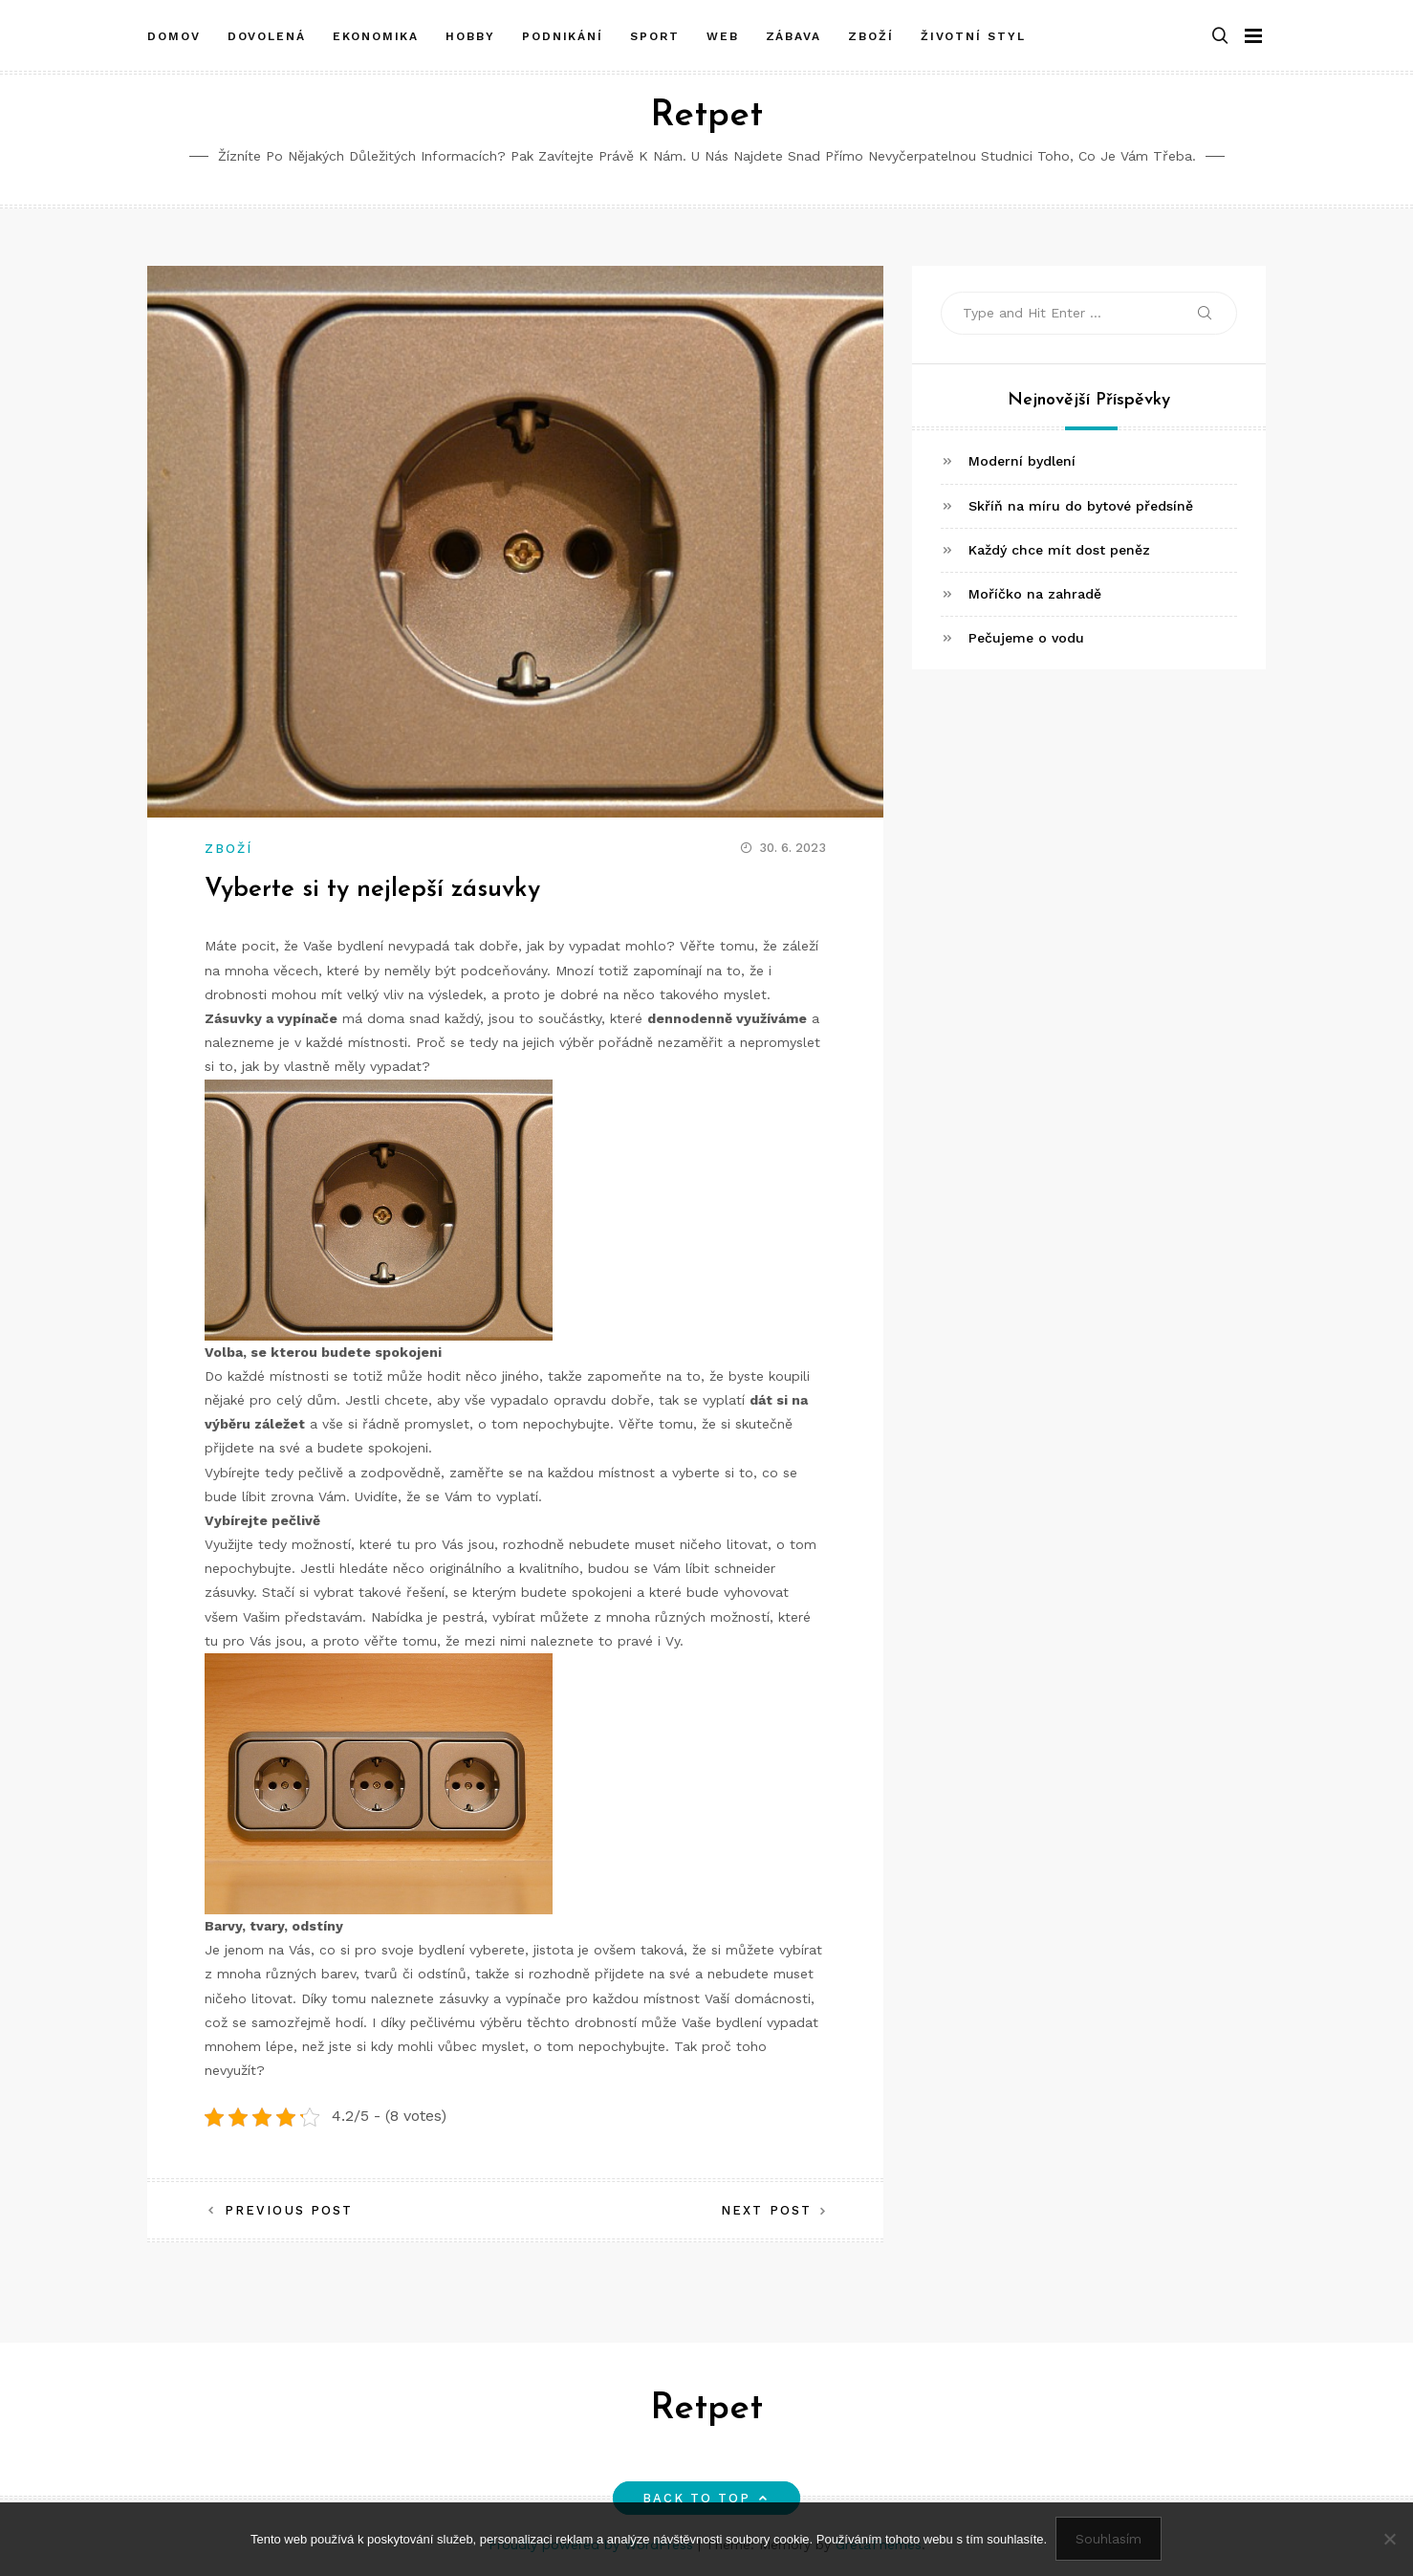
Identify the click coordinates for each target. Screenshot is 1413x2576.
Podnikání (562, 31)
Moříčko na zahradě (1034, 593)
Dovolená (267, 31)
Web (722, 31)
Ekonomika (376, 31)
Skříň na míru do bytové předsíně (1080, 505)
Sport (655, 31)
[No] (1389, 2539)
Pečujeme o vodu (1026, 637)
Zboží (871, 31)
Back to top (707, 2498)
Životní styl (973, 31)
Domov (174, 31)
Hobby (470, 31)
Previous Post (289, 2210)
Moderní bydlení (1022, 461)
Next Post (766, 2210)
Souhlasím (1109, 2539)
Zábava (794, 31)
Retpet (706, 116)
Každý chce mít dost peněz (1059, 549)
